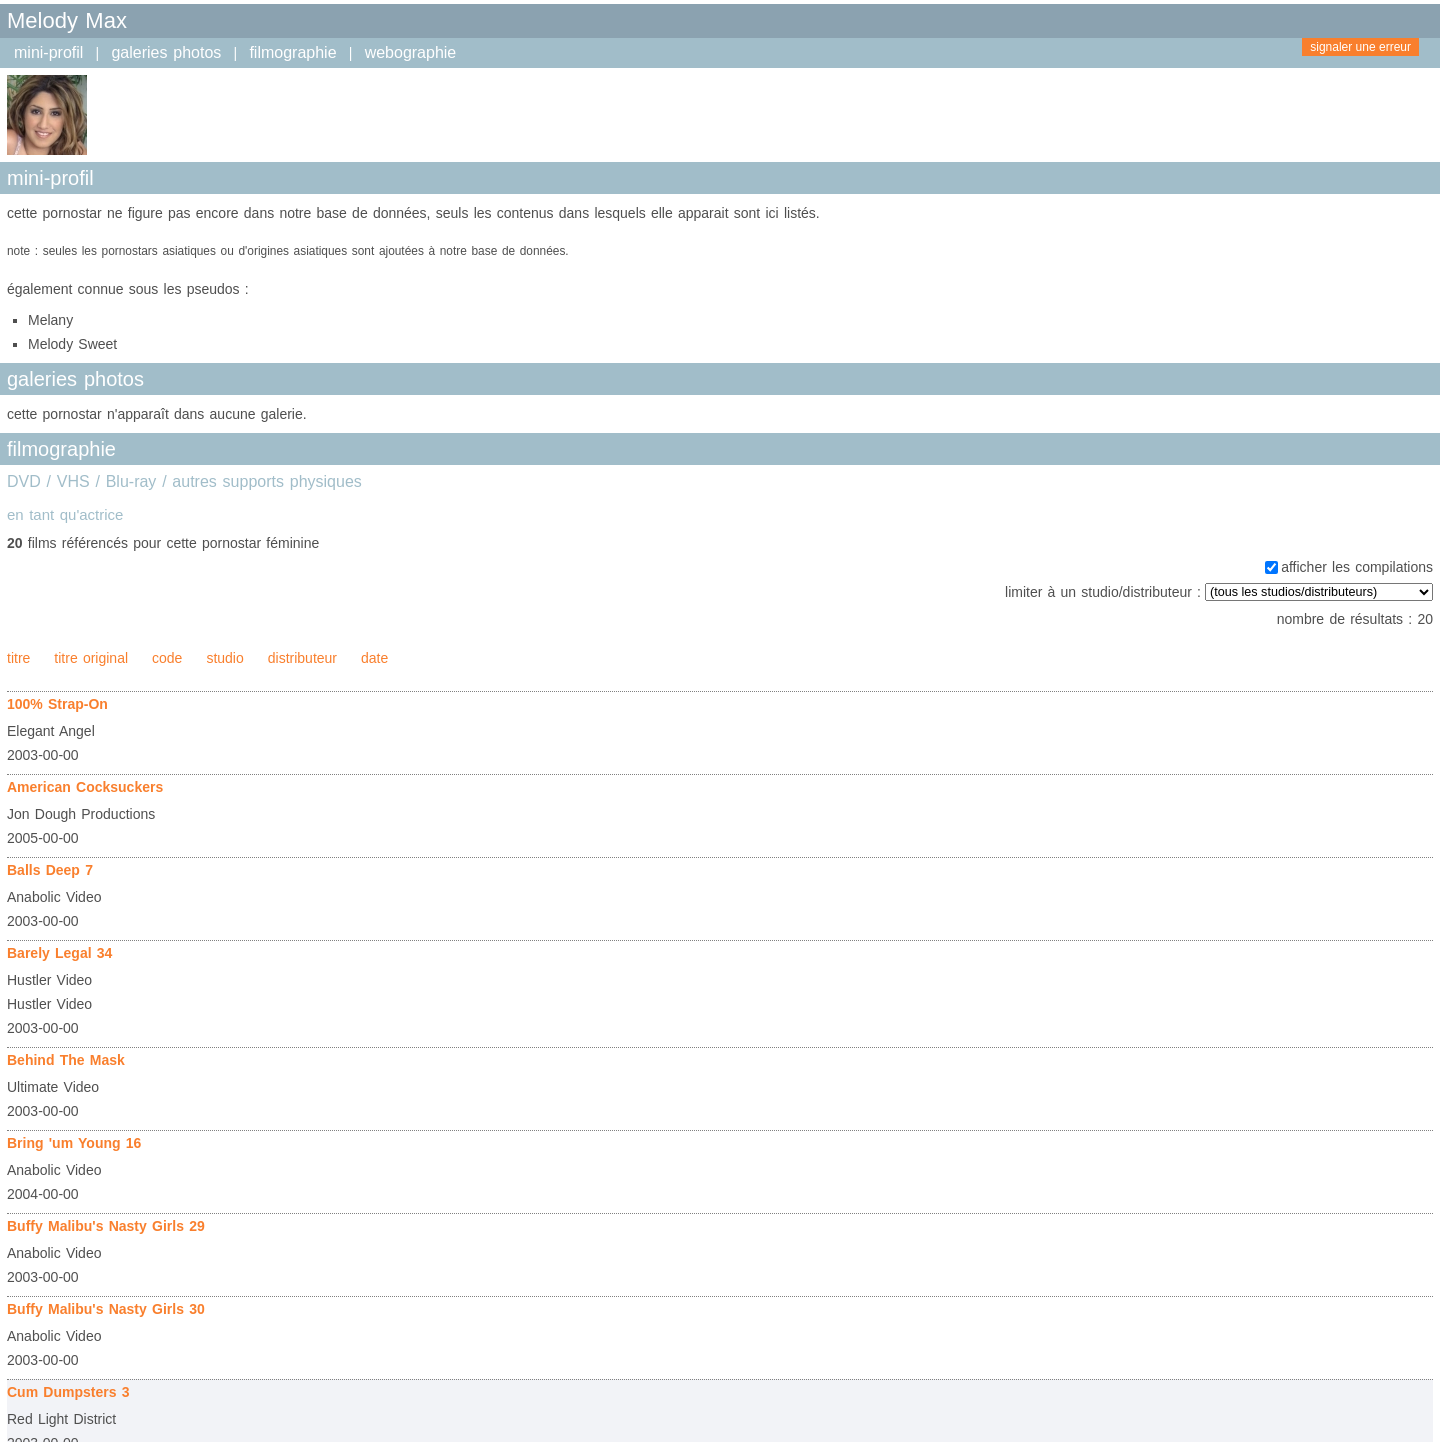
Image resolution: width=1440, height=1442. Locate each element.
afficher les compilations (1357, 567)
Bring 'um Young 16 (74, 1143)
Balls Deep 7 (50, 870)
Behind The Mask (66, 1060)
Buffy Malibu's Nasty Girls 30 (106, 1309)
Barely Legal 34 (59, 953)
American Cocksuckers (85, 787)
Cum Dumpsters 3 (68, 1392)
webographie (411, 52)
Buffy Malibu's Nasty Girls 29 (106, 1226)
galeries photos (166, 52)
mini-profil (48, 52)
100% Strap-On (57, 704)
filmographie (292, 52)
